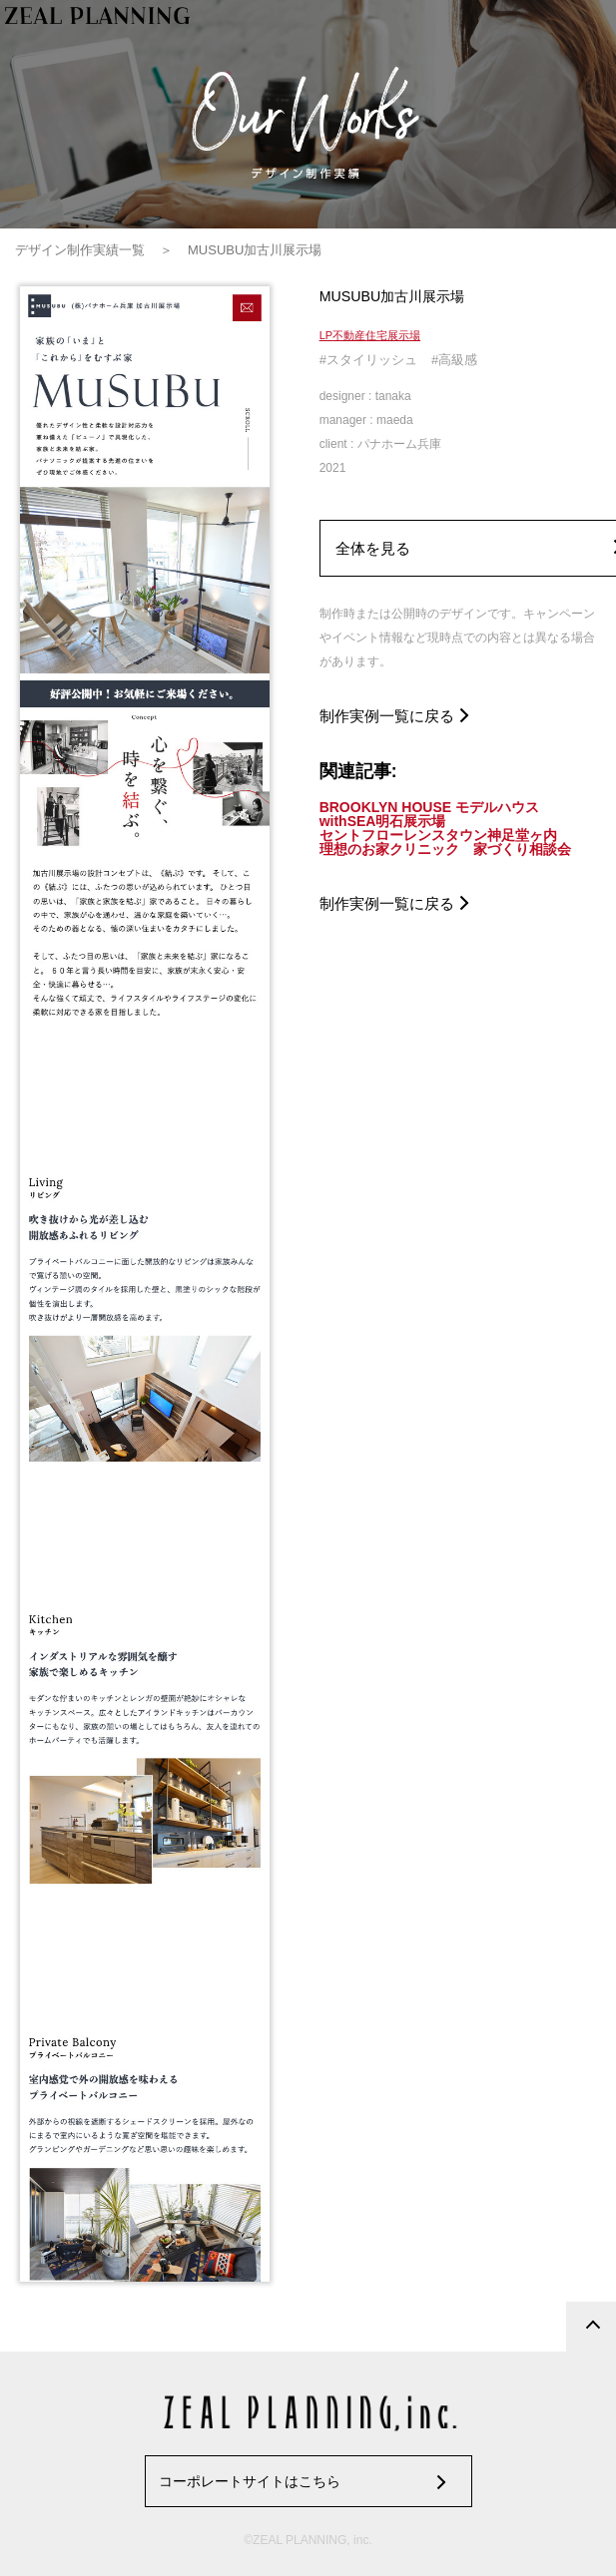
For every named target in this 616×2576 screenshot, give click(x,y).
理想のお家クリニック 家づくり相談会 (445, 849)
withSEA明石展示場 (382, 821)
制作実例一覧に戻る (386, 715)
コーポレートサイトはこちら (249, 2481)
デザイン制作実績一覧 (80, 249)
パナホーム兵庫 (399, 444)
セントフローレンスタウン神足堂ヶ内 (438, 835)
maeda (394, 420)
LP (325, 335)
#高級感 (454, 359)
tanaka (393, 396)
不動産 (348, 335)
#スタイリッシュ (368, 359)
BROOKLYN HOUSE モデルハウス (429, 807)
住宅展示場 (392, 335)
